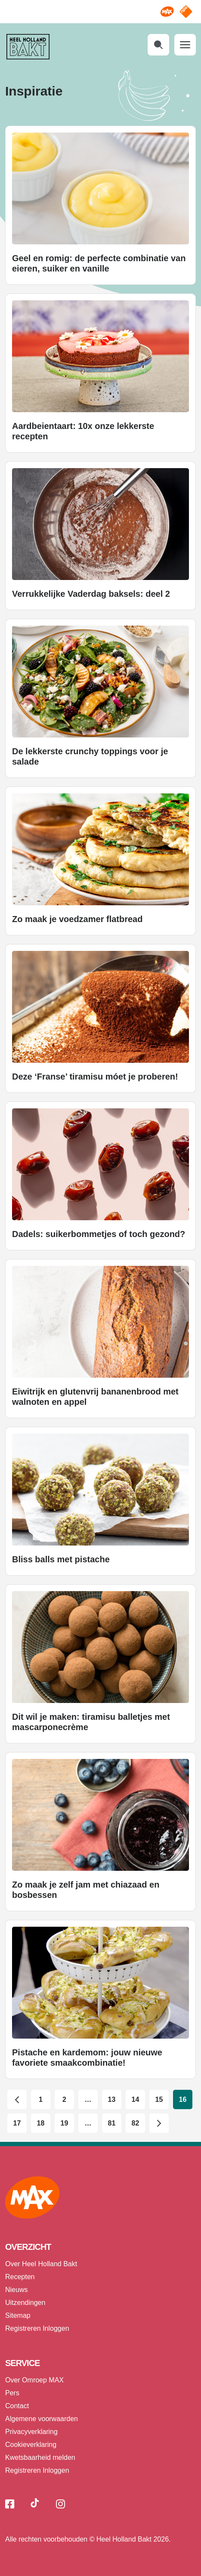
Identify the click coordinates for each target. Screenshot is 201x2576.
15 (159, 2099)
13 (112, 2099)
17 (17, 2123)
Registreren (23, 2328)
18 (41, 2123)
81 (112, 2123)
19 (64, 2123)
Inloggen (56, 2328)
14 (135, 2099)
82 (135, 2123)
